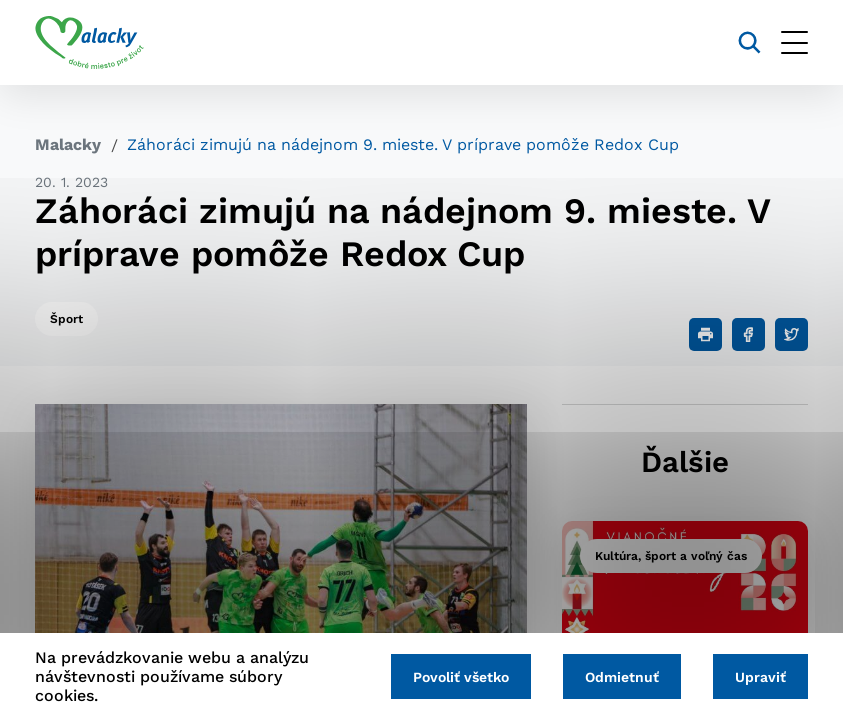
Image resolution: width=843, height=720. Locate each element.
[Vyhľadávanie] (749, 42)
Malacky (68, 144)
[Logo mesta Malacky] (89, 43)
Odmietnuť (622, 677)
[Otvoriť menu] (794, 42)
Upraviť (760, 677)
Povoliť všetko (461, 677)
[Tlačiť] (705, 334)
